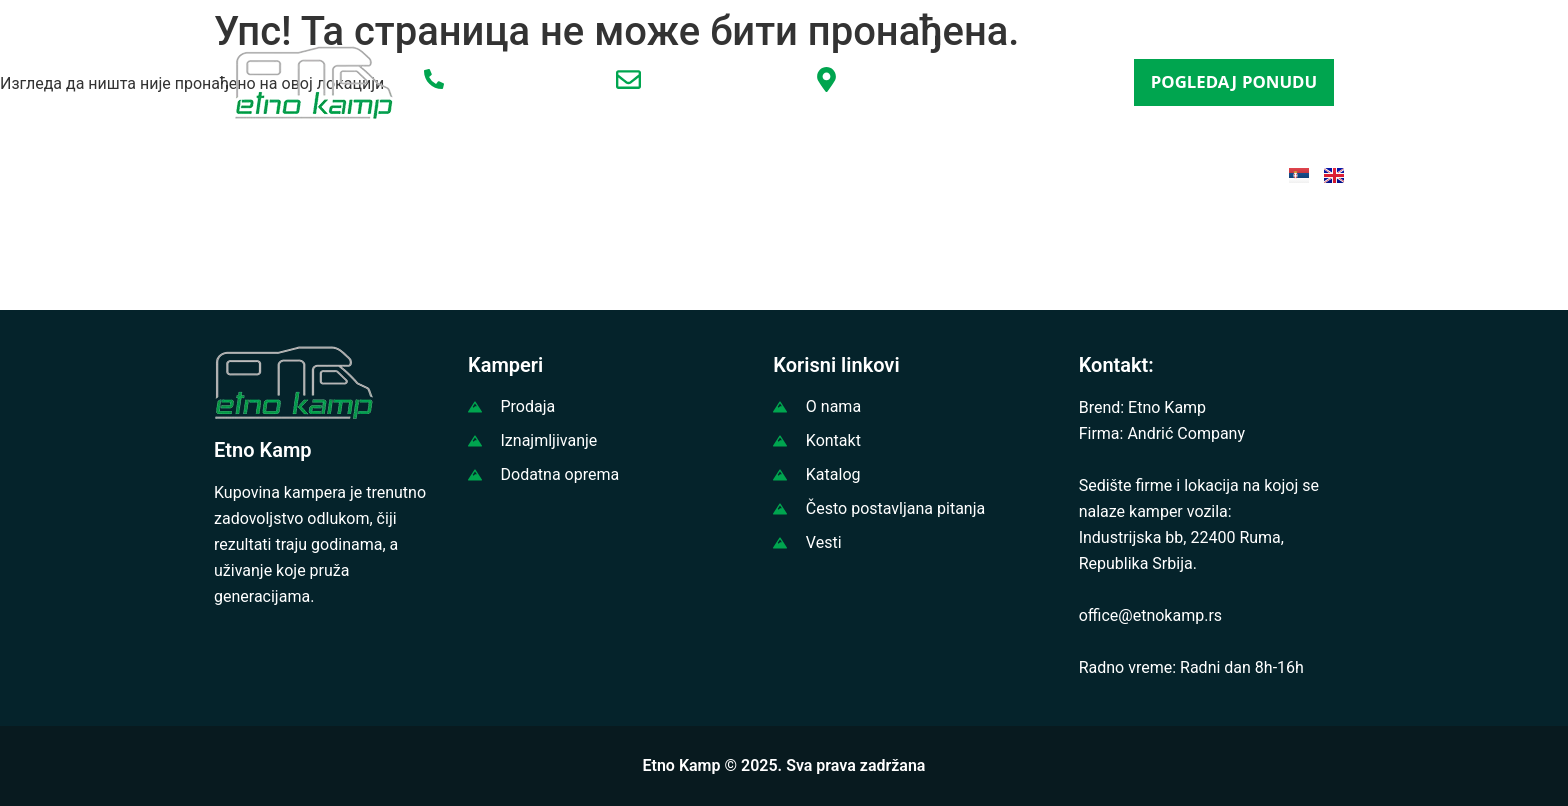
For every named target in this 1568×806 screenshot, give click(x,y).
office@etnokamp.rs (723, 83)
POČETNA (280, 173)
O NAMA (388, 173)
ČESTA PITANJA (994, 173)
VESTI (764, 173)
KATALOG (861, 173)
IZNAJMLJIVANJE (636, 173)
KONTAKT (1129, 173)
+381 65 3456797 (516, 82)
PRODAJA (495, 173)
